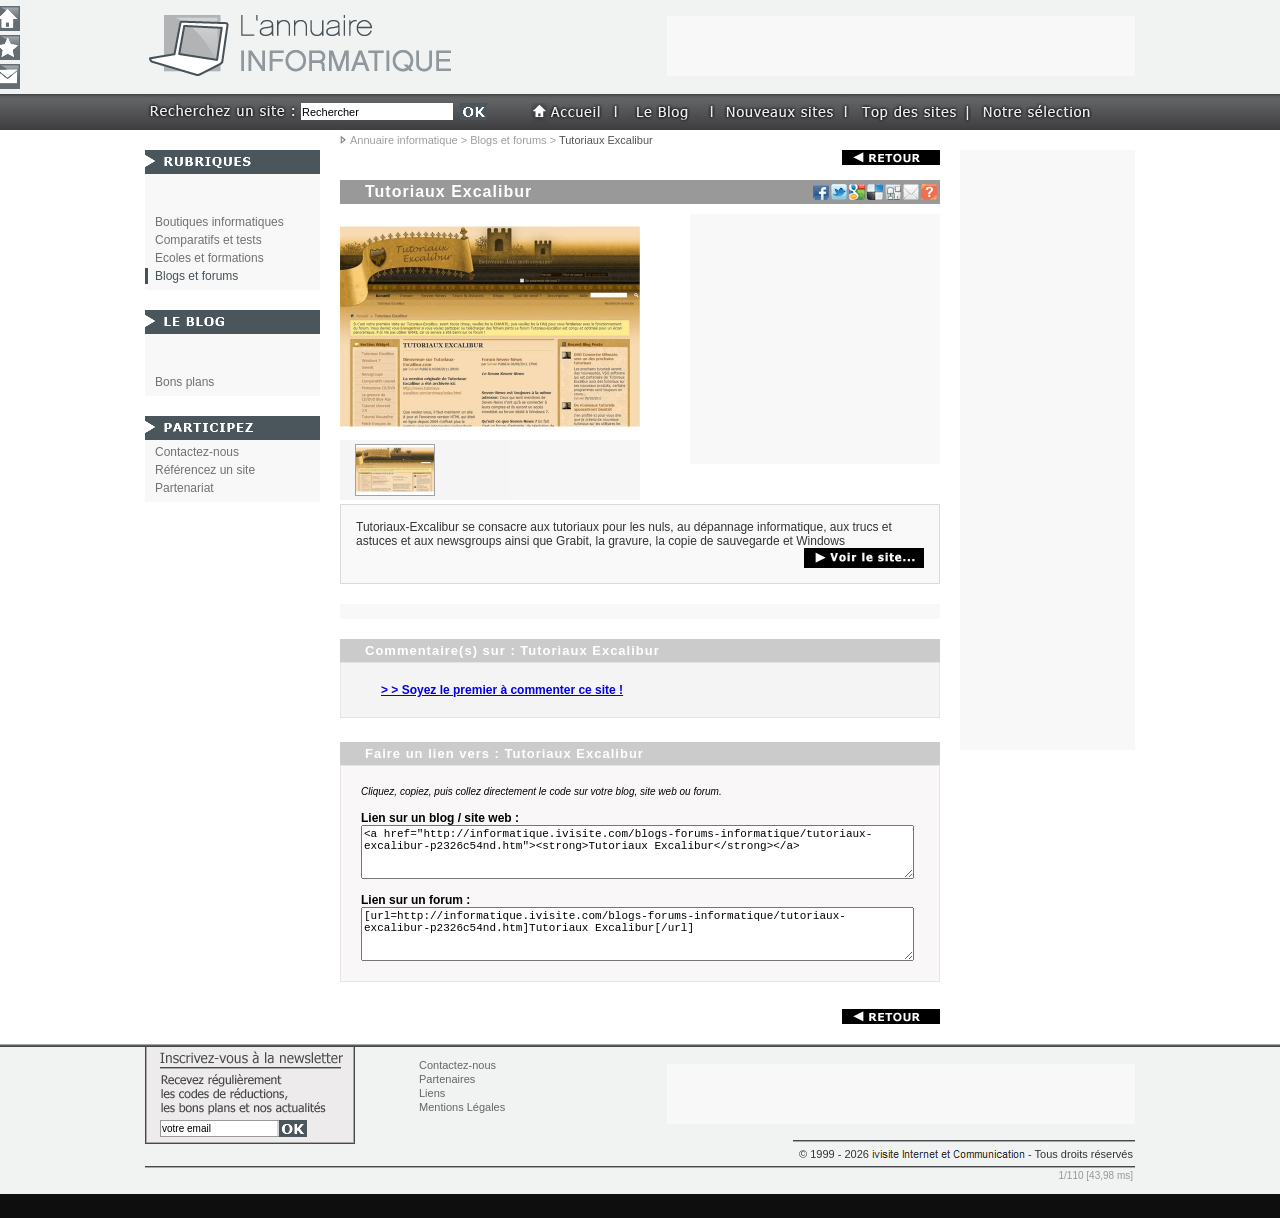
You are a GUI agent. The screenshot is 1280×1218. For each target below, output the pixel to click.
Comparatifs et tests (208, 240)
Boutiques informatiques (219, 222)
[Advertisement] (815, 339)
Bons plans (184, 382)
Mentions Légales (462, 1131)
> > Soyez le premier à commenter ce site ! (502, 690)
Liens (432, 1117)
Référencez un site (205, 470)
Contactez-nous (197, 452)
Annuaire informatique (404, 140)
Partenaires (447, 1103)
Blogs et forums (508, 140)
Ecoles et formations (209, 258)
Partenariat (184, 488)
